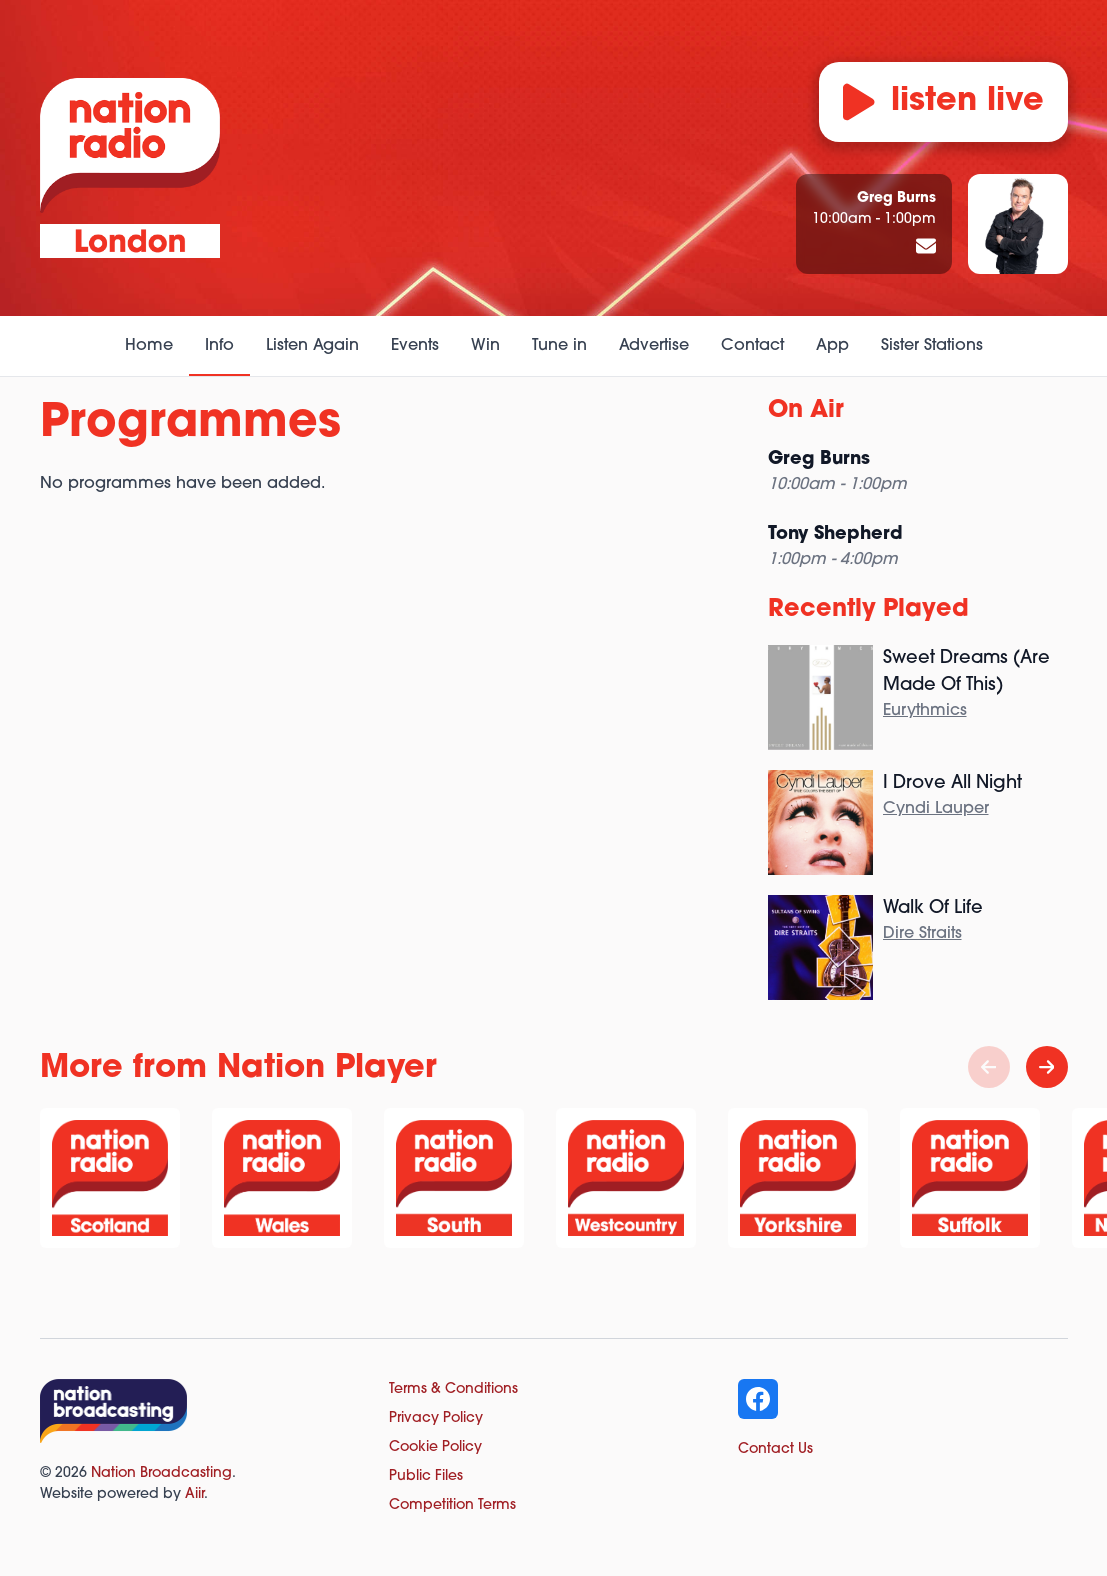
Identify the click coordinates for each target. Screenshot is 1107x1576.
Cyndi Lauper (936, 809)
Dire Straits (922, 934)
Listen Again (312, 346)
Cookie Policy (435, 1447)
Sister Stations (932, 346)
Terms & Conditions (453, 1389)
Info (219, 346)
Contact (752, 346)
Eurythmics (925, 711)
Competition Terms (452, 1505)
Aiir (194, 1494)
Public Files (426, 1476)
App (832, 346)
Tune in (559, 346)
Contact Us (775, 1449)
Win (485, 346)
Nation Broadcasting (161, 1473)
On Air (806, 411)
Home (149, 346)
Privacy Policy (436, 1418)
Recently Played (868, 610)
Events (415, 346)
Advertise (654, 346)
